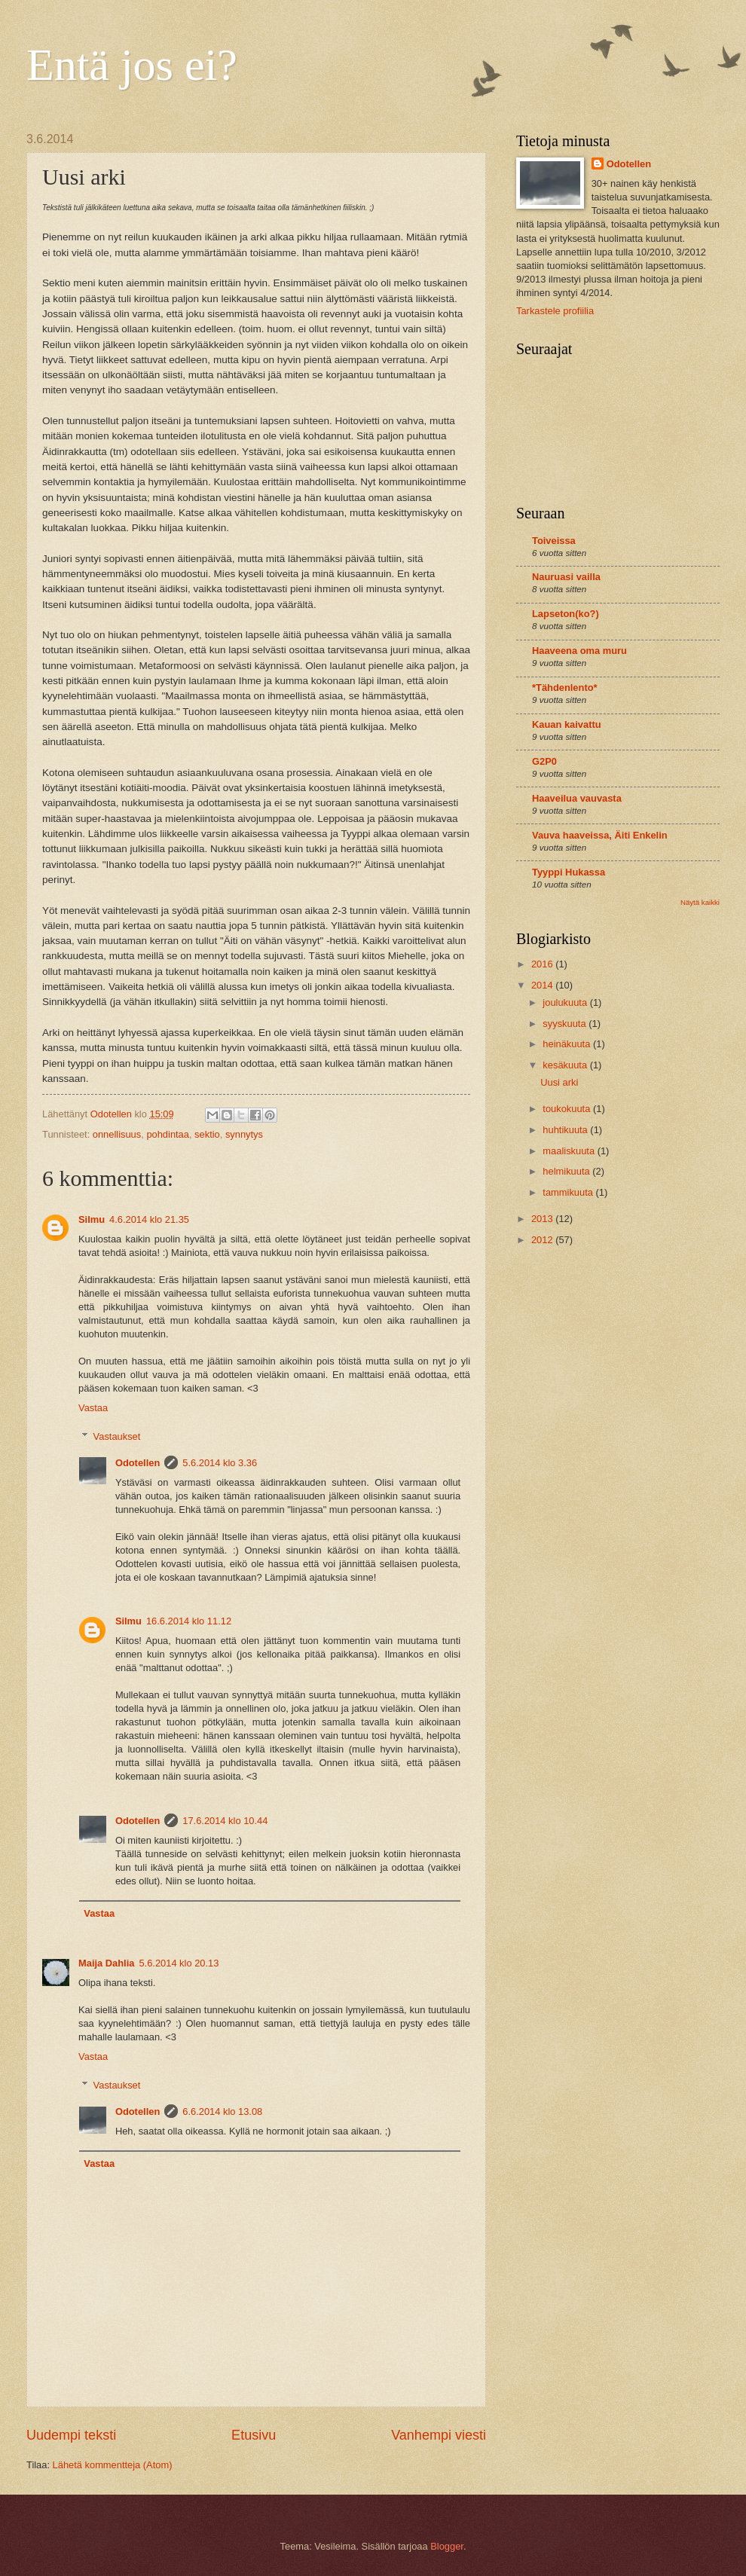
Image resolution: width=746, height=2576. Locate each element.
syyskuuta (566, 1023)
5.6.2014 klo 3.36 (219, 1462)
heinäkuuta (568, 1044)
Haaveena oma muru (579, 650)
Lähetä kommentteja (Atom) (113, 2465)
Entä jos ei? (131, 65)
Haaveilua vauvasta (577, 798)
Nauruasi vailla (566, 576)
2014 (543, 985)
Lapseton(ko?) (565, 613)
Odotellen (137, 1462)
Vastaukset (117, 1436)
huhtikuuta (566, 1129)
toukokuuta (568, 1108)
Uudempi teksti (71, 2435)
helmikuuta (567, 1171)
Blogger (446, 2546)
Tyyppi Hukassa (568, 872)
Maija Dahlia (106, 1963)
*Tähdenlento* (565, 687)
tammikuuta (569, 1192)
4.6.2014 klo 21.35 (149, 1219)
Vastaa (93, 1407)
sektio (207, 1134)
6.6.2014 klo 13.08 (222, 2111)
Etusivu (253, 2435)
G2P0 (544, 761)
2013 (543, 1218)
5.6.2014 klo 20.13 (179, 1963)
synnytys (244, 1134)
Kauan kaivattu (566, 724)
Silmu (91, 1219)
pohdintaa (167, 1134)
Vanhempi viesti (438, 2435)
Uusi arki (559, 1082)
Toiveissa (554, 540)
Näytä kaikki (700, 902)
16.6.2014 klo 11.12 (188, 1621)
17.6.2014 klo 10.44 (225, 1820)
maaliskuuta (570, 1151)
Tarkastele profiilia (555, 310)
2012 (543, 1239)
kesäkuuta (566, 1065)
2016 (543, 964)
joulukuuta (566, 1002)
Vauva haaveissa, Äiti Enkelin (600, 835)
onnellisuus (117, 1134)
